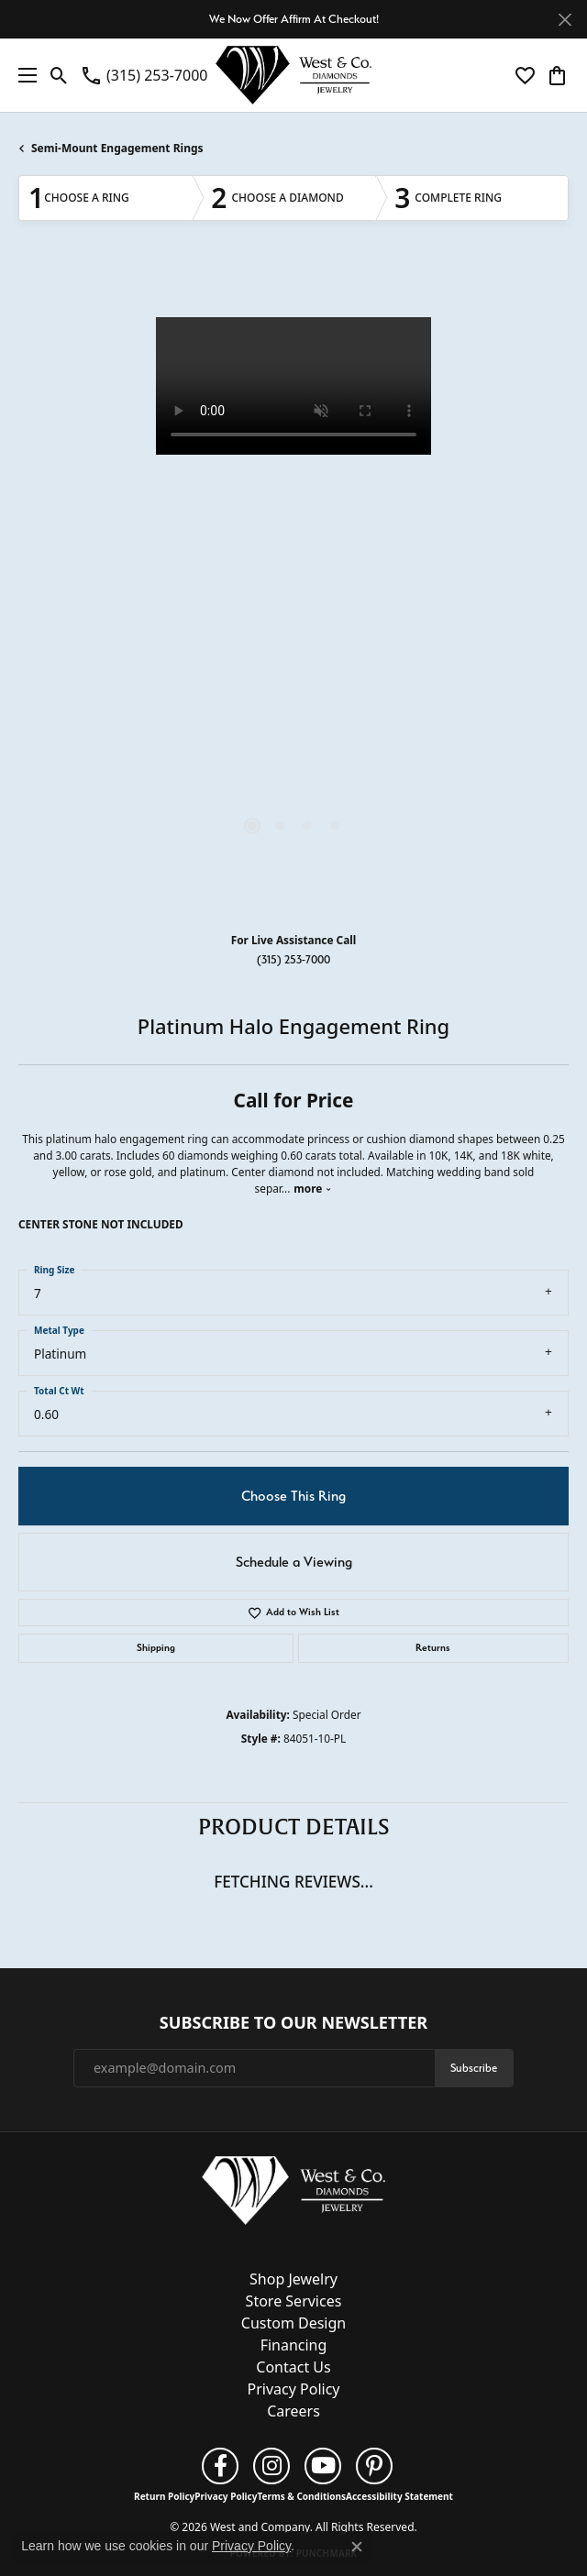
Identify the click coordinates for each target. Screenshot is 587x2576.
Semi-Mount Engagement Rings (117, 148)
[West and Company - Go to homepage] (293, 2195)
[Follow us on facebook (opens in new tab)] (220, 2466)
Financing (293, 2345)
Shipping (156, 1648)
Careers (293, 2411)
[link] (143, 75)
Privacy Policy (294, 2389)
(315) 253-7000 (293, 959)
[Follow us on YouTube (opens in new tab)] (323, 2466)
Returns (432, 1648)
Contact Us (293, 2367)
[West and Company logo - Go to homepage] (293, 75)
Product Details (294, 1827)
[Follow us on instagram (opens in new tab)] (271, 2466)
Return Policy (164, 2496)
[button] (59, 75)
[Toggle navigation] (23, 75)
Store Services (294, 2301)
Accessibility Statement (399, 2496)
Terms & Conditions (301, 2496)
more (313, 1188)
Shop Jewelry (293, 2279)
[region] (293, 592)
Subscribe (473, 2068)
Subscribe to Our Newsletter (293, 2023)
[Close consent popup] (356, 2546)
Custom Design (293, 2323)
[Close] (564, 19)
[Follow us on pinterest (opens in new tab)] (374, 2466)
